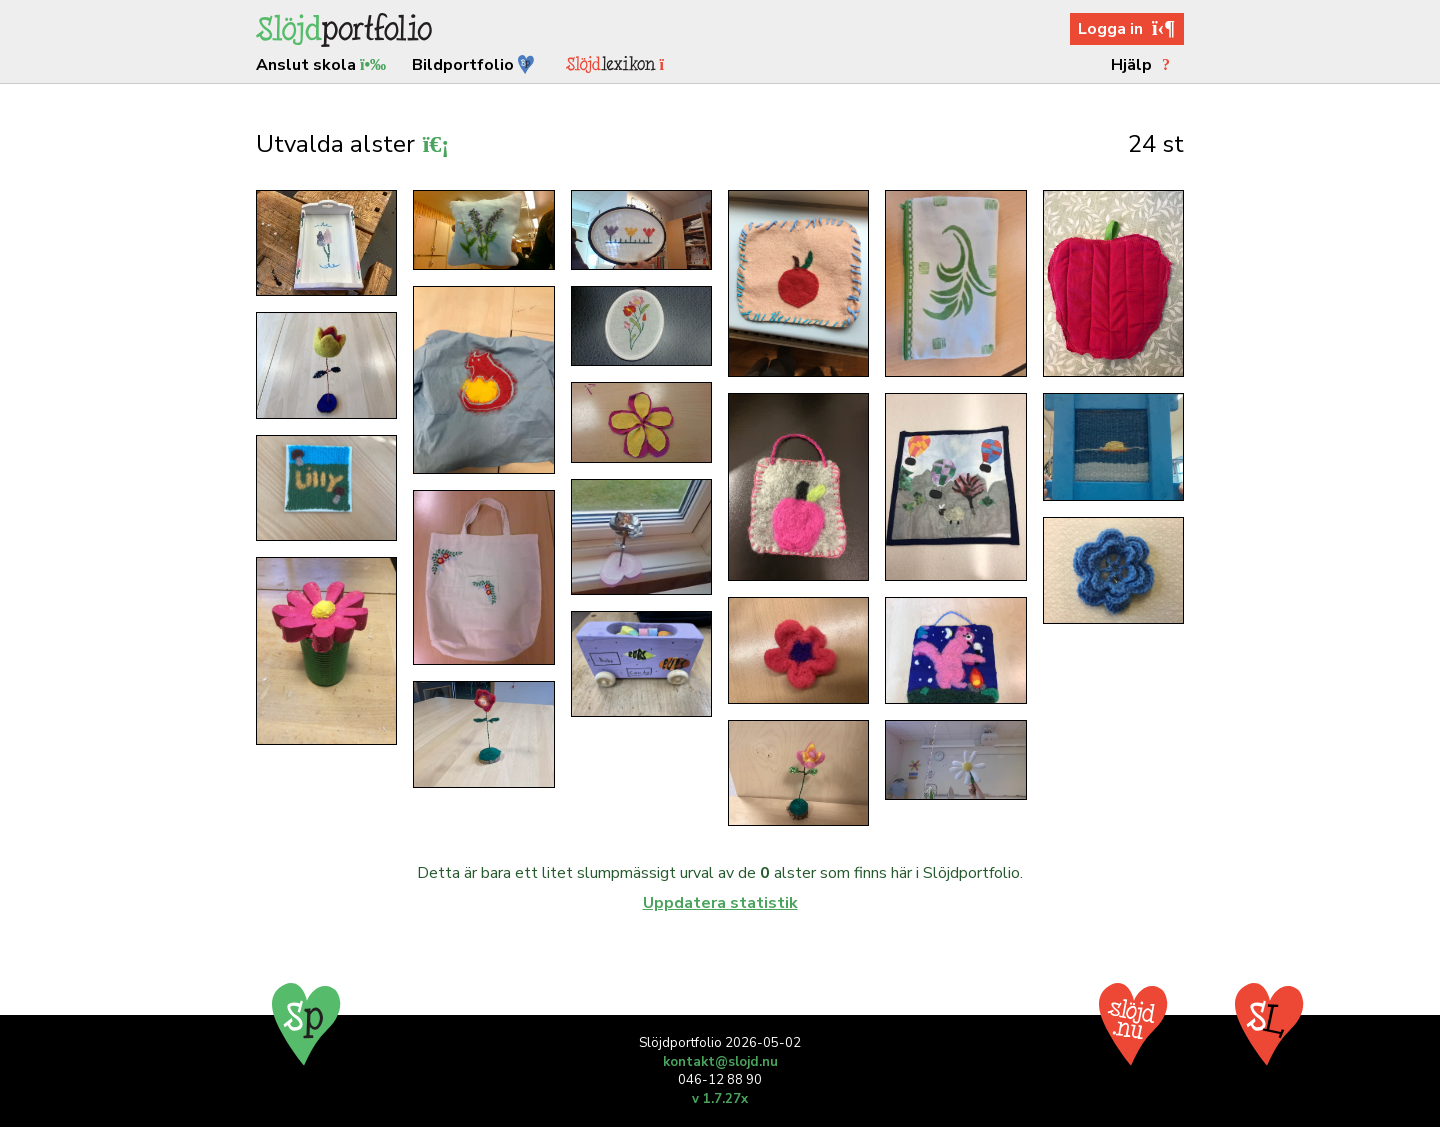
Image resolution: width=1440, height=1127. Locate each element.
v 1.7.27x (720, 1099)
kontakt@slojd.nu (720, 1062)
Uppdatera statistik (720, 903)
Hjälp (1143, 65)
